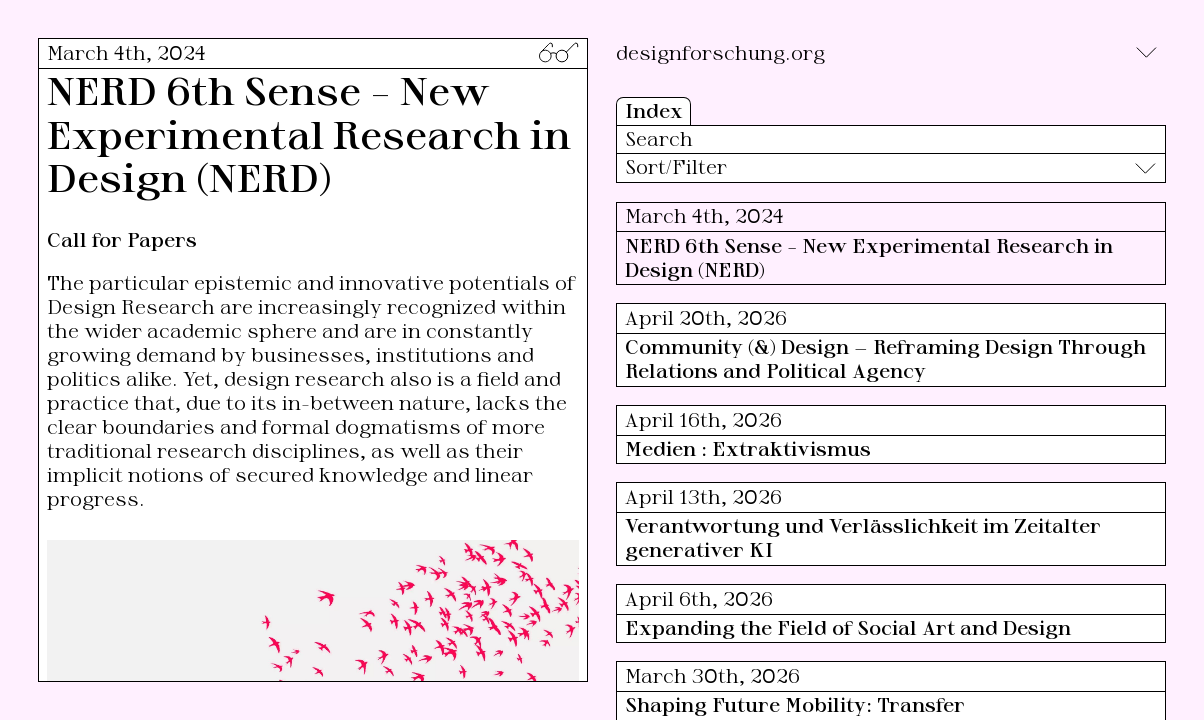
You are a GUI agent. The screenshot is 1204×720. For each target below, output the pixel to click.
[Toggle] (1146, 52)
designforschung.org (720, 52)
